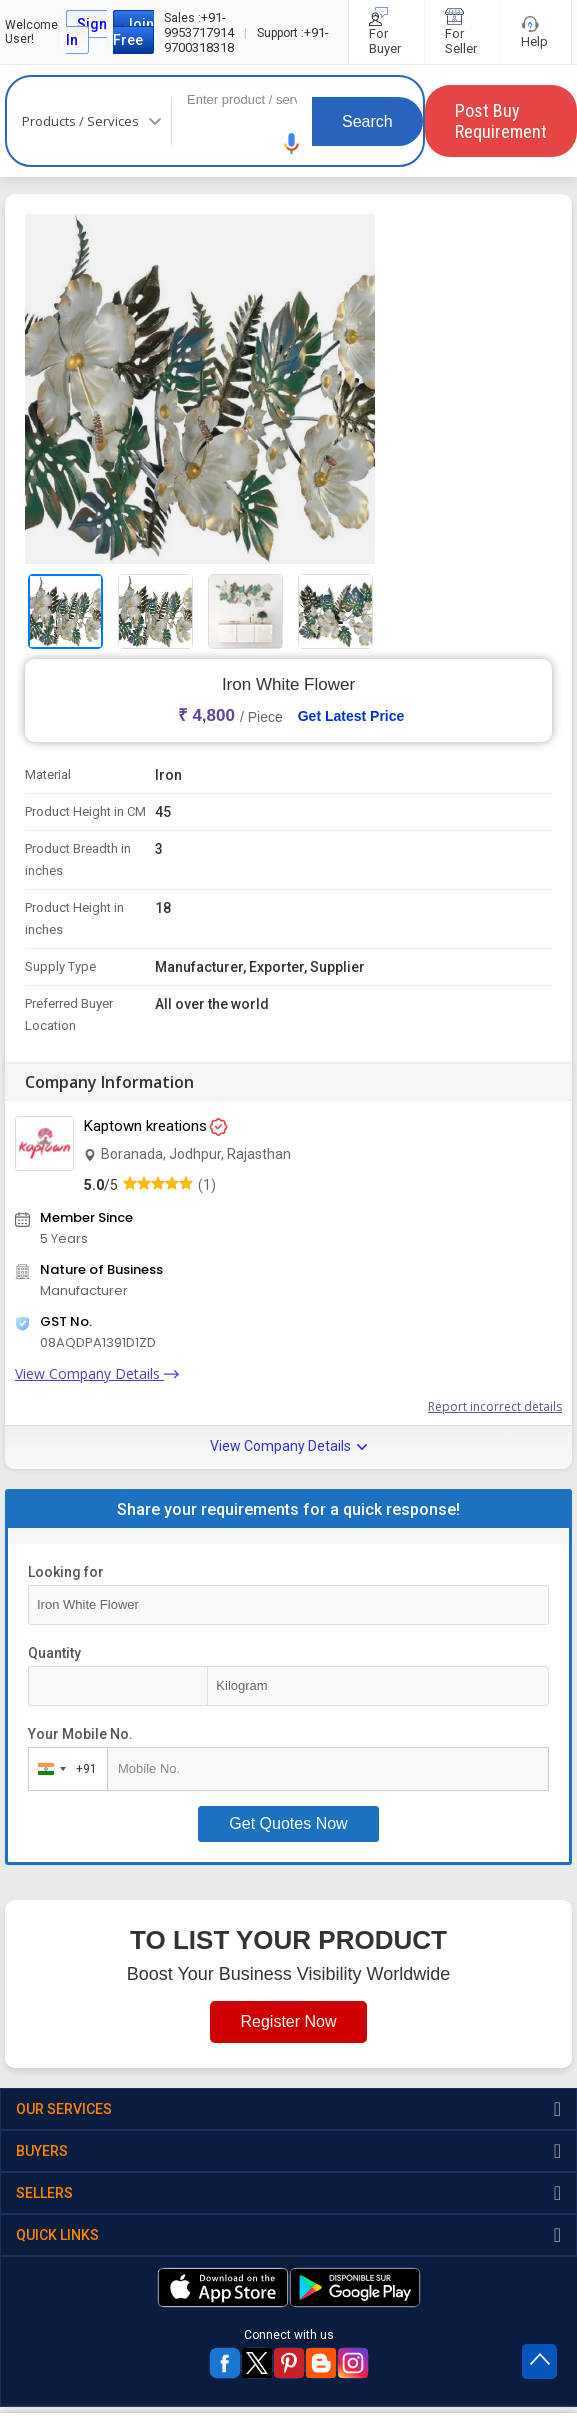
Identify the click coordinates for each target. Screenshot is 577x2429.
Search (367, 121)
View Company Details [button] (288, 1446)
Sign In (86, 32)
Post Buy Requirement (501, 121)
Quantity (54, 1653)
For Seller (462, 32)
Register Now (288, 2021)
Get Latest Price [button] (351, 716)
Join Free (133, 32)
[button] (292, 143)
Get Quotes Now (288, 1823)
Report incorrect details (495, 1406)
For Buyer (386, 32)
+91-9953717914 (199, 25)
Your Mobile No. (80, 1734)
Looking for (66, 1572)
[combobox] (63, 1769)
